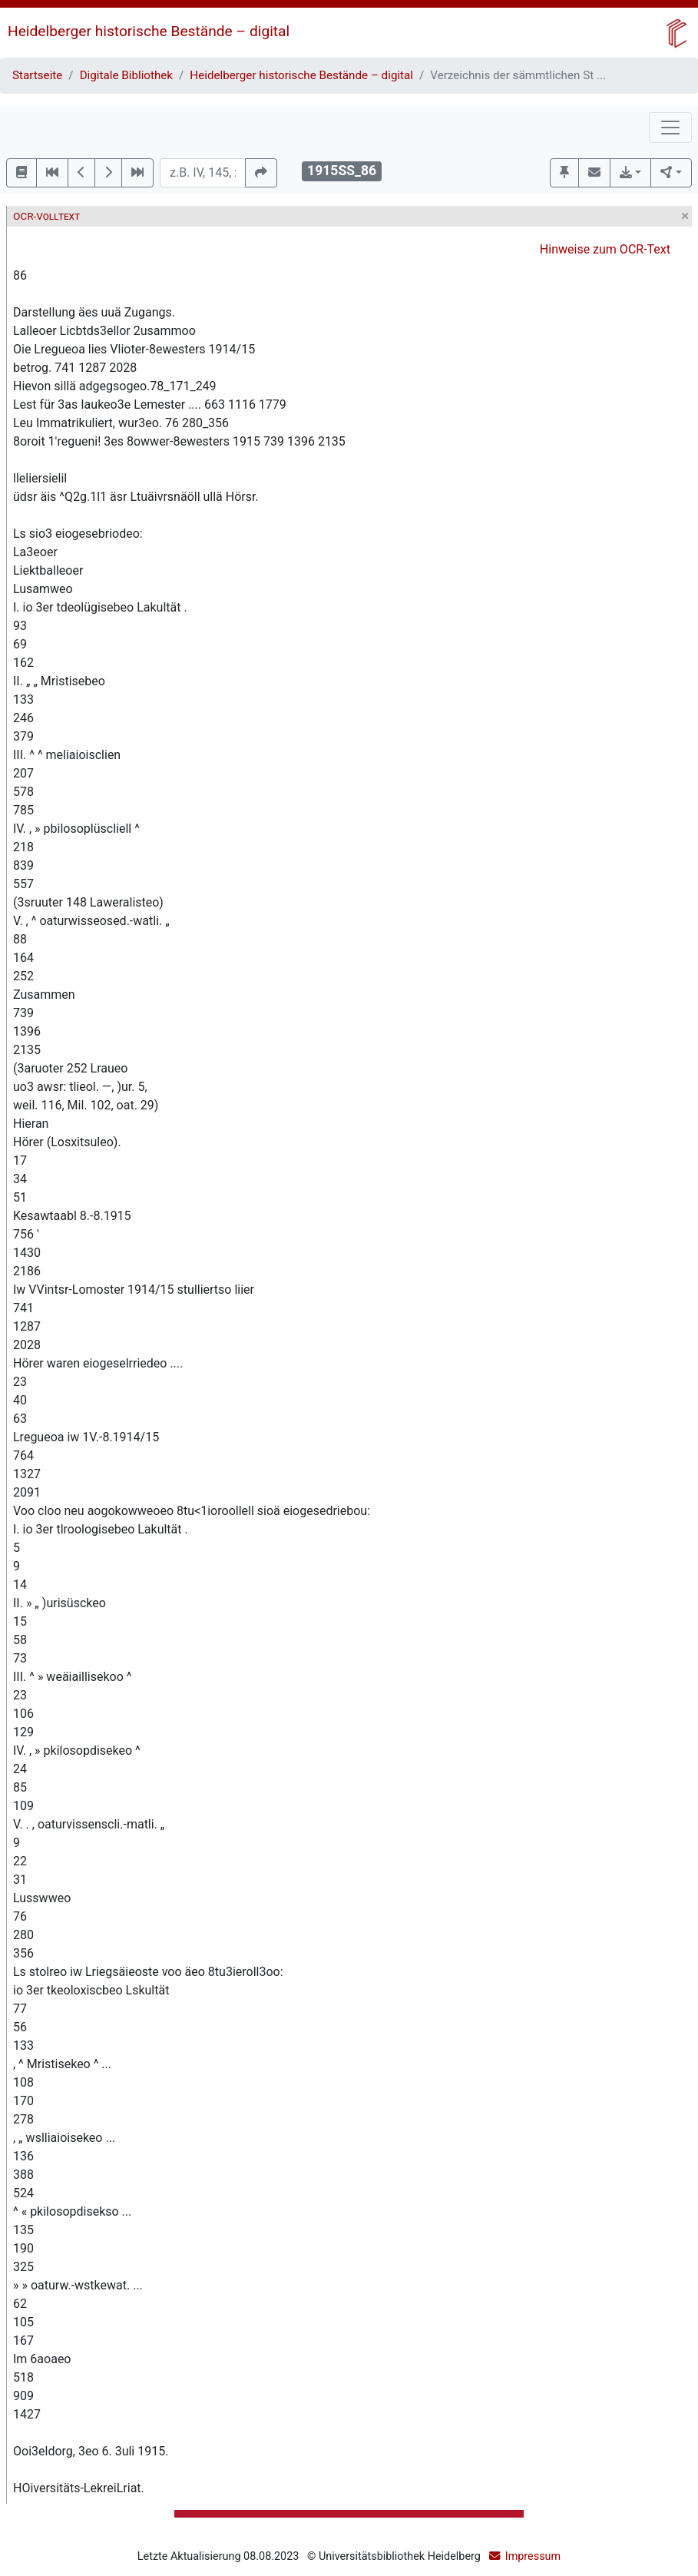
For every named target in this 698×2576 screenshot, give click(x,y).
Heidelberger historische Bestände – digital (148, 31)
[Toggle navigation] (670, 127)
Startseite (37, 75)
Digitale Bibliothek (126, 75)
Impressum (533, 2556)
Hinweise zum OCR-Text (605, 249)
